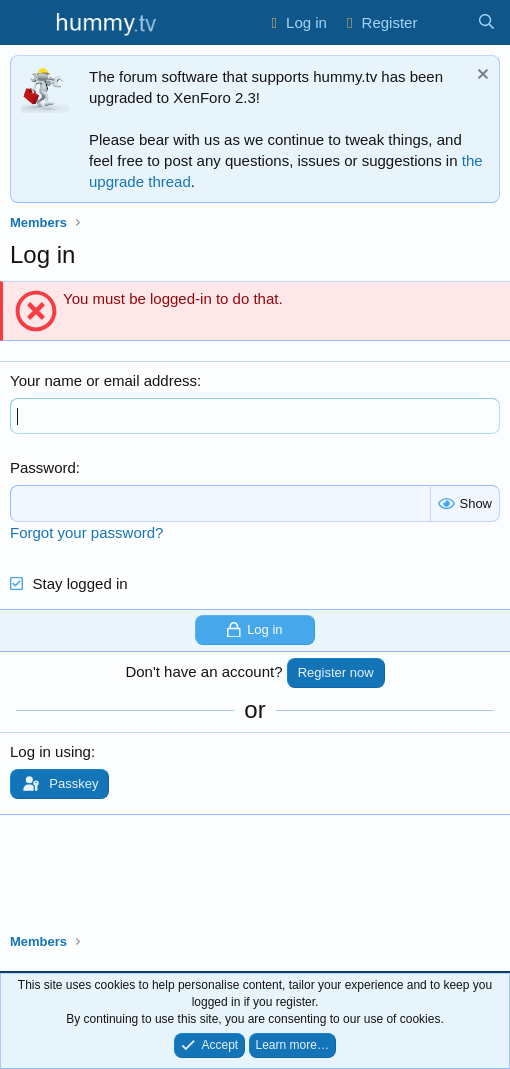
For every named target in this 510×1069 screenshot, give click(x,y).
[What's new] (446, 22)
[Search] (486, 22)
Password (43, 467)
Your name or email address (103, 380)
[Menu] (27, 23)
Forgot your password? (86, 532)
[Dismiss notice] (480, 76)
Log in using (50, 751)
